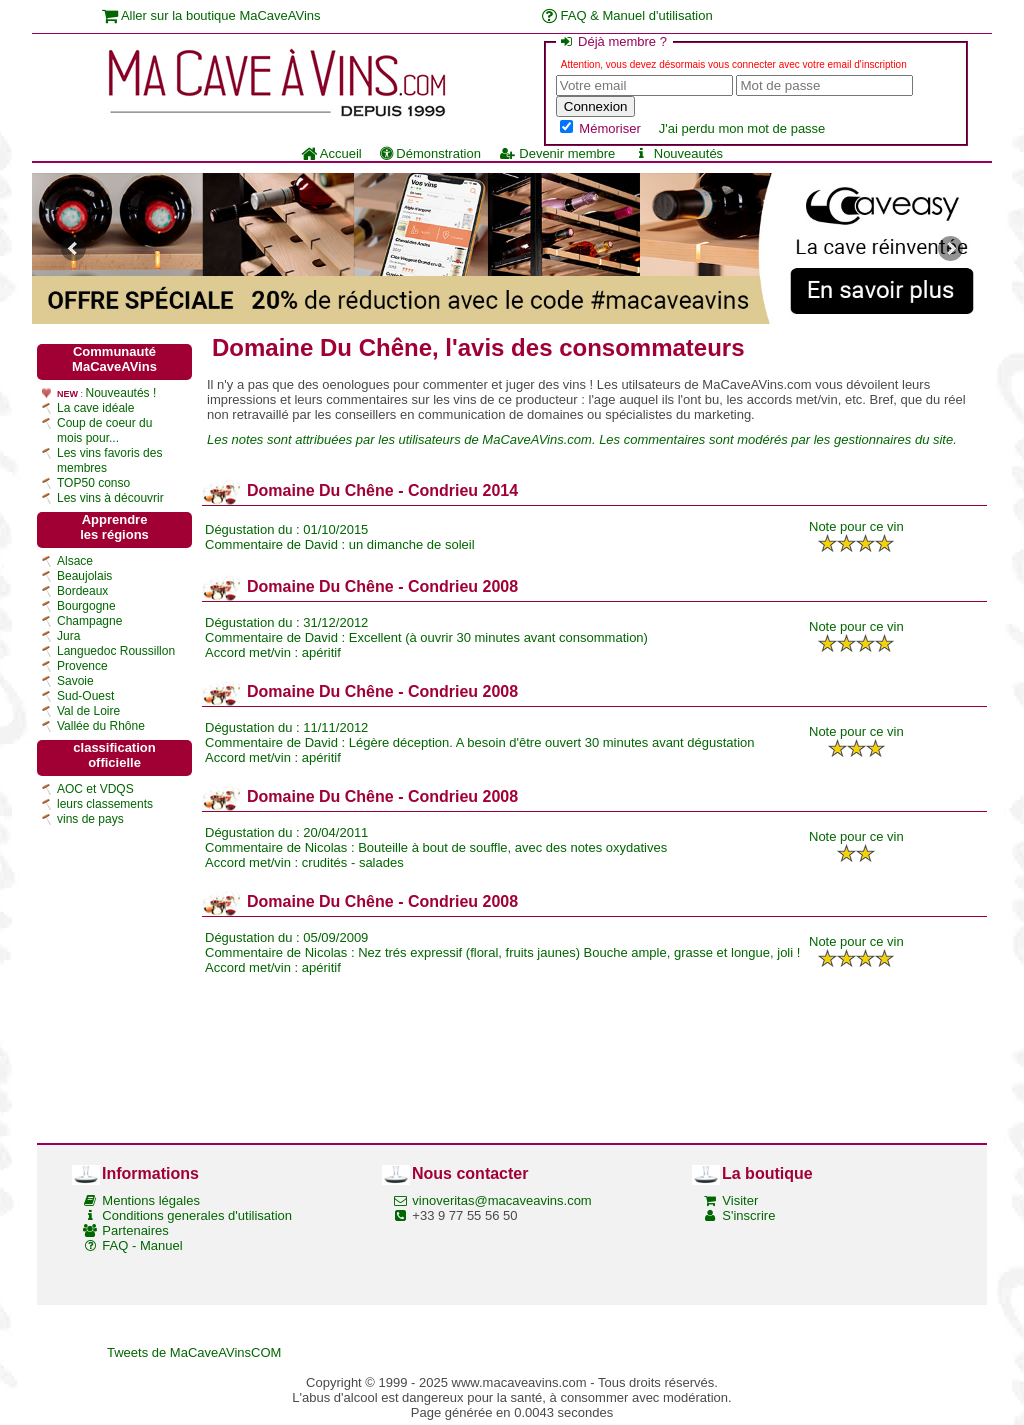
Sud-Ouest (85, 696)
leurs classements (105, 804)
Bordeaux (82, 591)
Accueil (331, 153)
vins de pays (90, 819)
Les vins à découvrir (110, 498)
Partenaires (135, 1230)
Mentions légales (151, 1200)
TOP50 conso (93, 483)
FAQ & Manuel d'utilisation (627, 15)
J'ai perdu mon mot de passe (742, 128)
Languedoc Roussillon (116, 651)
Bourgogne (86, 606)
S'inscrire (748, 1215)
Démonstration (430, 153)
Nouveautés (678, 153)
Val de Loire (88, 711)
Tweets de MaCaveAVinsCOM (194, 1352)
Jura (68, 636)
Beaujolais (84, 576)
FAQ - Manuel (142, 1245)
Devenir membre (557, 153)
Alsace (75, 561)
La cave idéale (95, 408)
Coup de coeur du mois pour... (104, 430)
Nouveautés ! (121, 393)
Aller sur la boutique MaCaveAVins (211, 15)
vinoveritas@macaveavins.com (501, 1200)
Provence (82, 666)
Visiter (740, 1200)
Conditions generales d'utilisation (197, 1215)
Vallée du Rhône (101, 726)
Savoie (75, 681)
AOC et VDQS (95, 789)
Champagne (89, 621)
